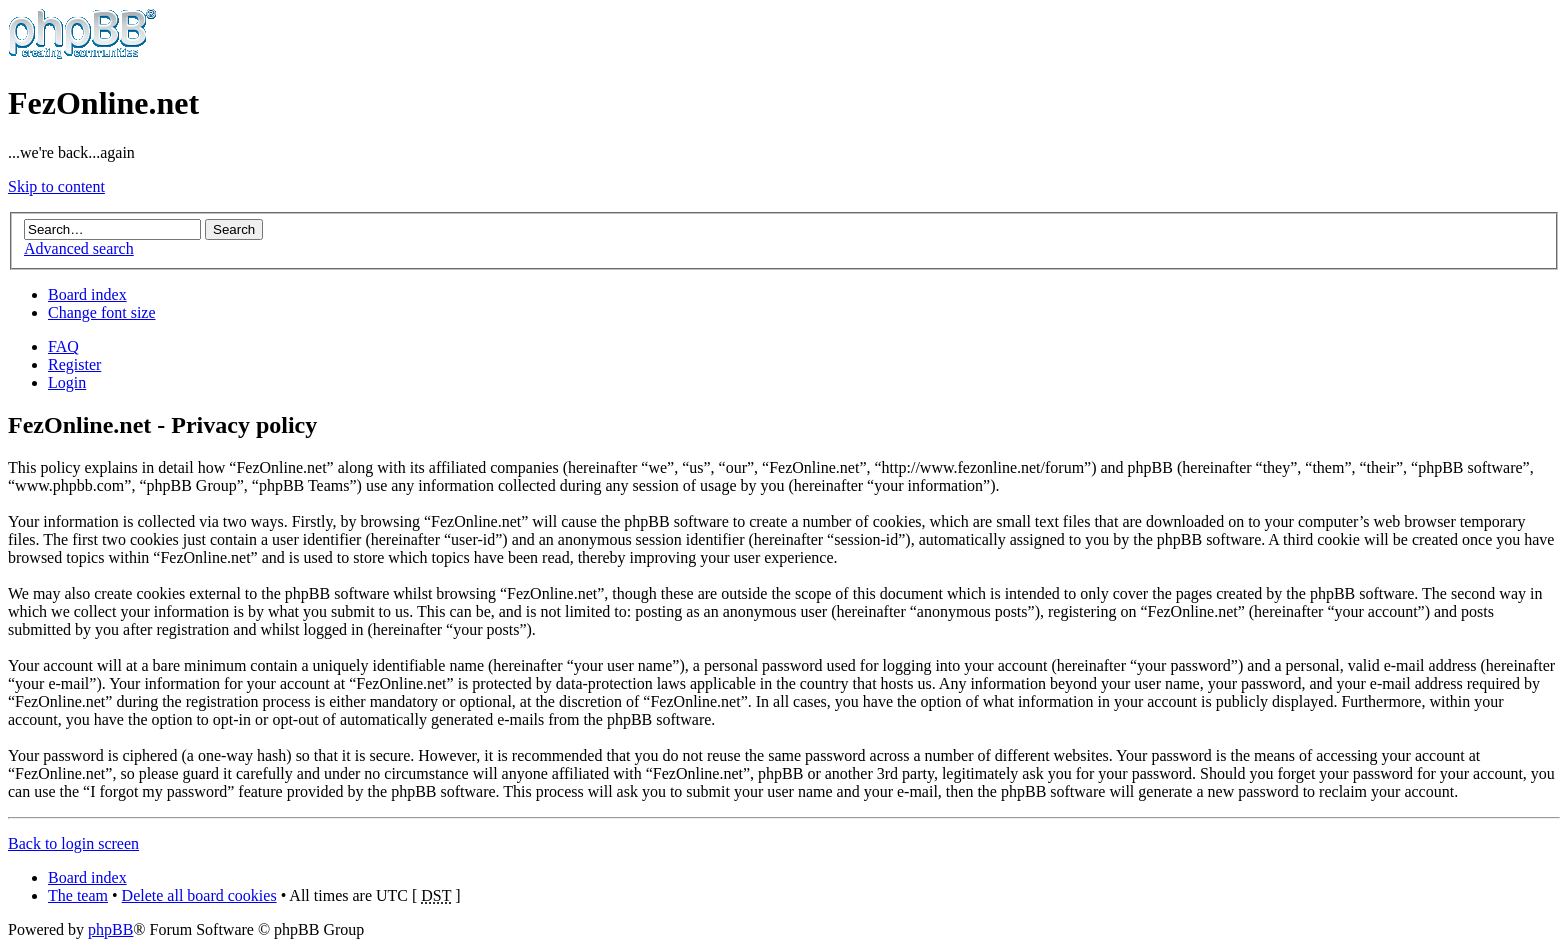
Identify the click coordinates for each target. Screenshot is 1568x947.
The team (78, 895)
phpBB (110, 929)
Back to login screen (73, 843)
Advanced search (79, 248)
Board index (87, 294)
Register (74, 364)
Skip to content (56, 186)
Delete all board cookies (199, 895)
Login (67, 382)
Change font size (102, 312)
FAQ (63, 346)
